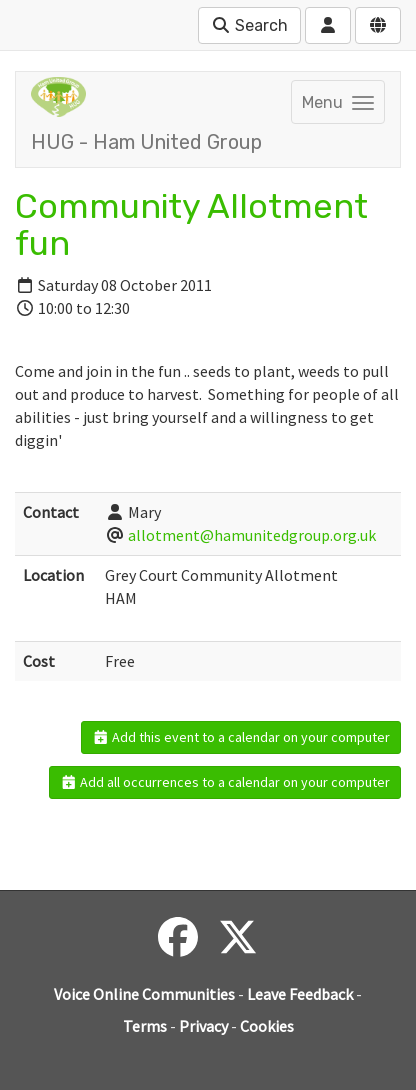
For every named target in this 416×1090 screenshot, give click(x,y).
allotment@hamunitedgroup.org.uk (252, 535)
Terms (145, 1026)
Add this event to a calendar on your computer (241, 737)
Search (249, 25)
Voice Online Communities (144, 994)
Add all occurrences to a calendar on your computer (225, 782)
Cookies (267, 1026)
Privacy (203, 1026)
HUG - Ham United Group (146, 142)
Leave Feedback (300, 994)
